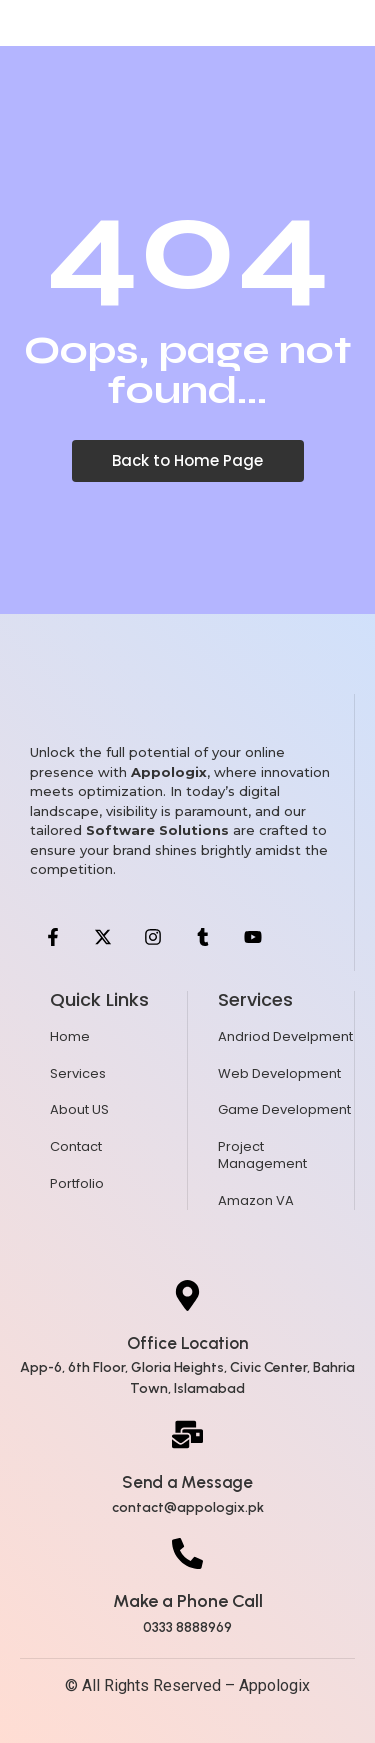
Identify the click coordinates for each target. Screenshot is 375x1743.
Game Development (284, 1109)
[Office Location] (187, 1298)
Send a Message (187, 1482)
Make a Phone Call (188, 1601)
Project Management (262, 1155)
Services (78, 1073)
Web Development (279, 1073)
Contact (76, 1146)
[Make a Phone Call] (187, 1556)
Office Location (187, 1343)
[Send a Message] (187, 1437)
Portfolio (77, 1183)
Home (70, 1036)
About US (79, 1109)
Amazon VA (256, 1200)
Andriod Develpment (285, 1036)
